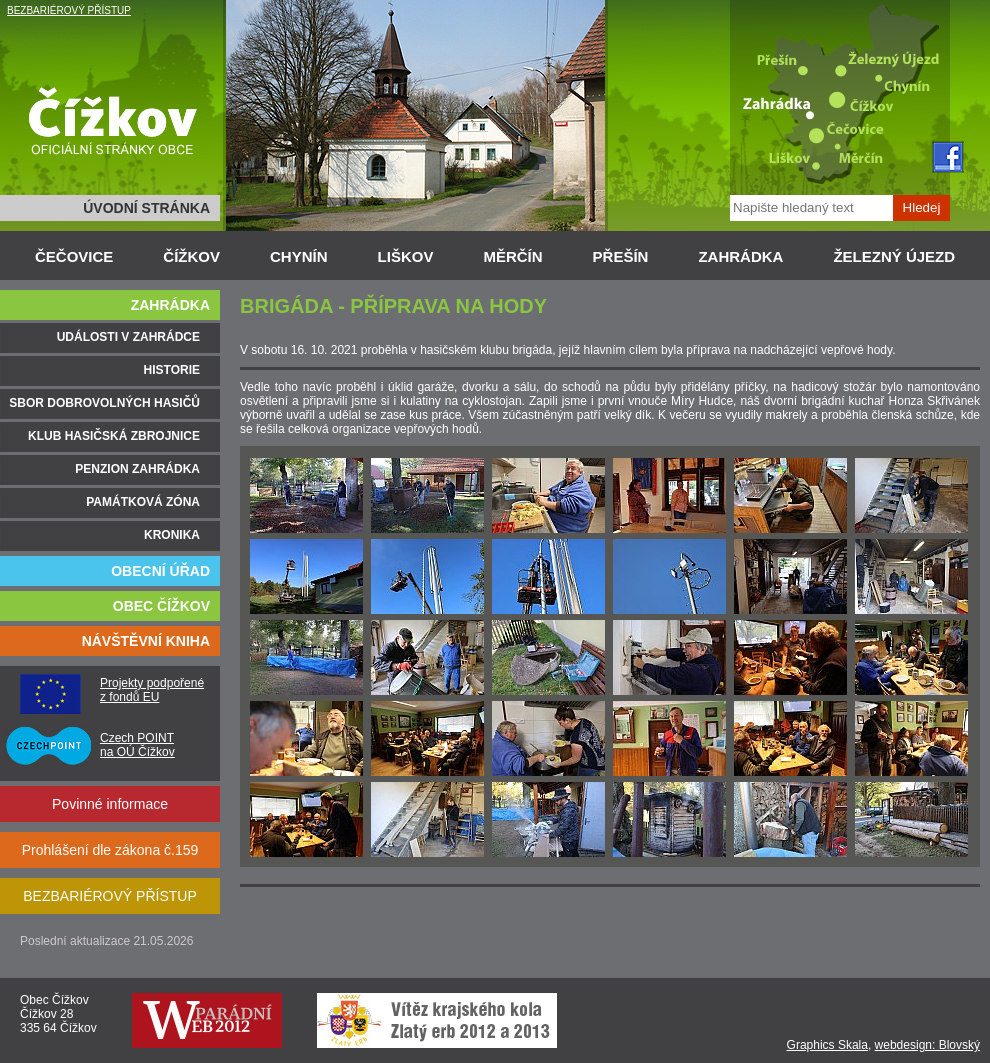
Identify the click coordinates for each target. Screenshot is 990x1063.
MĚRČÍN (512, 256)
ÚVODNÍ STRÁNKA (146, 208)
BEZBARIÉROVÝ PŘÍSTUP (69, 10)
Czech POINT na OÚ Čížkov (137, 745)
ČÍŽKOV (191, 256)
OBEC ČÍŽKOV (161, 606)
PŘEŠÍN (621, 256)
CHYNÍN (299, 256)
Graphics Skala (827, 1045)
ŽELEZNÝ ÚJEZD (894, 256)
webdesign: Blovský (927, 1045)
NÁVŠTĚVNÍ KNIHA (146, 641)
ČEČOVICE (74, 256)
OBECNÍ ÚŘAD (160, 571)
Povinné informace (110, 804)
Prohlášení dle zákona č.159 (110, 850)
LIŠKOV (406, 256)
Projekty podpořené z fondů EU (152, 690)
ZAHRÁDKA (740, 256)
